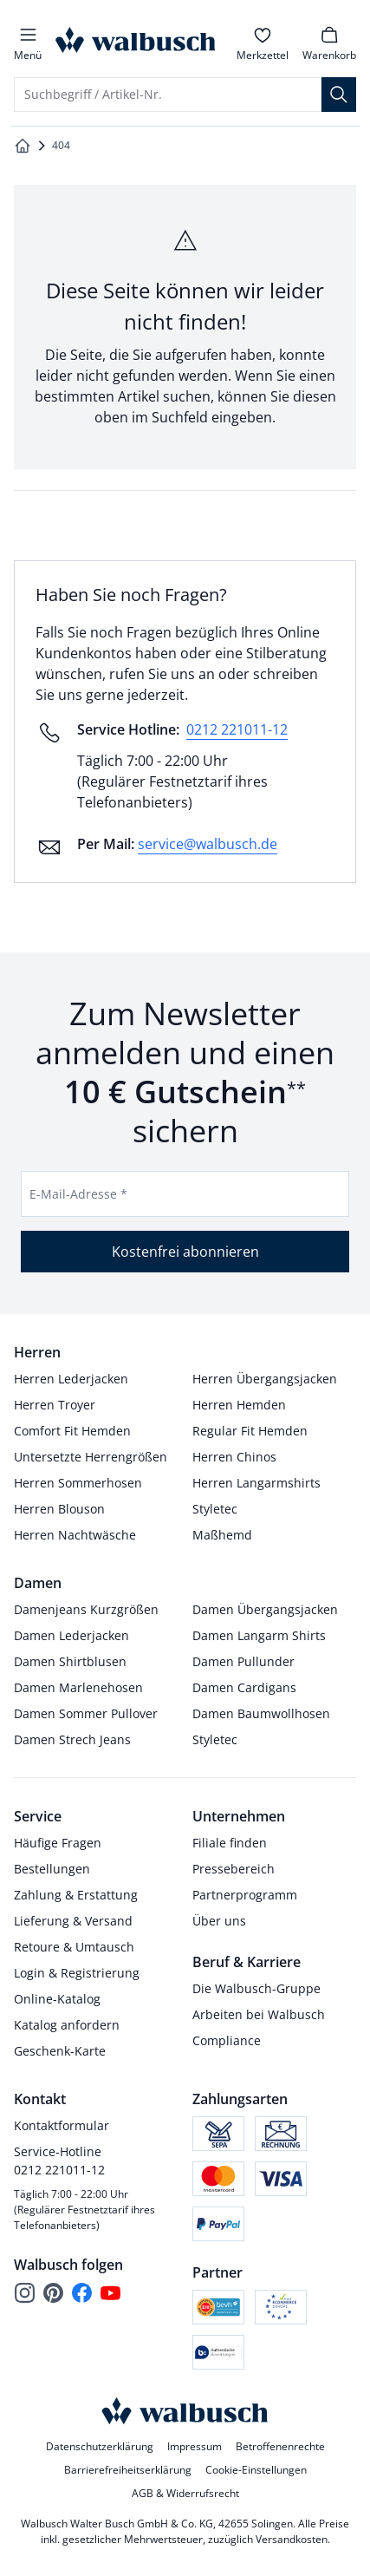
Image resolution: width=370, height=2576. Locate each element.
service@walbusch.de (207, 843)
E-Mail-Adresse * (78, 1194)
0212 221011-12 (237, 729)
